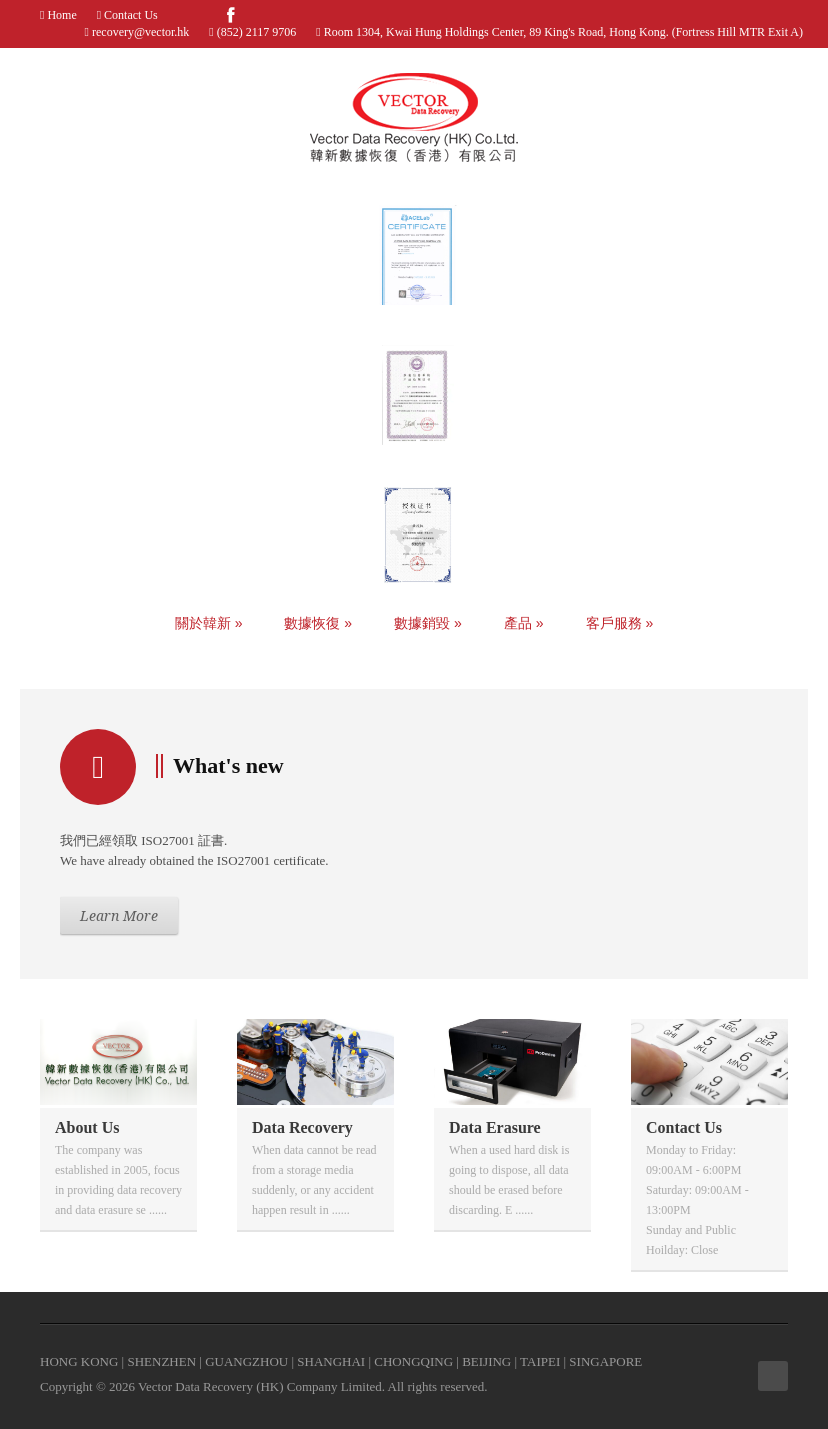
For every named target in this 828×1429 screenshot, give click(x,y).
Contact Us (129, 15)
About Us (87, 1127)
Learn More (119, 916)
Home (60, 15)
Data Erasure (495, 1127)
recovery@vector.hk (140, 32)
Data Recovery (302, 1127)
